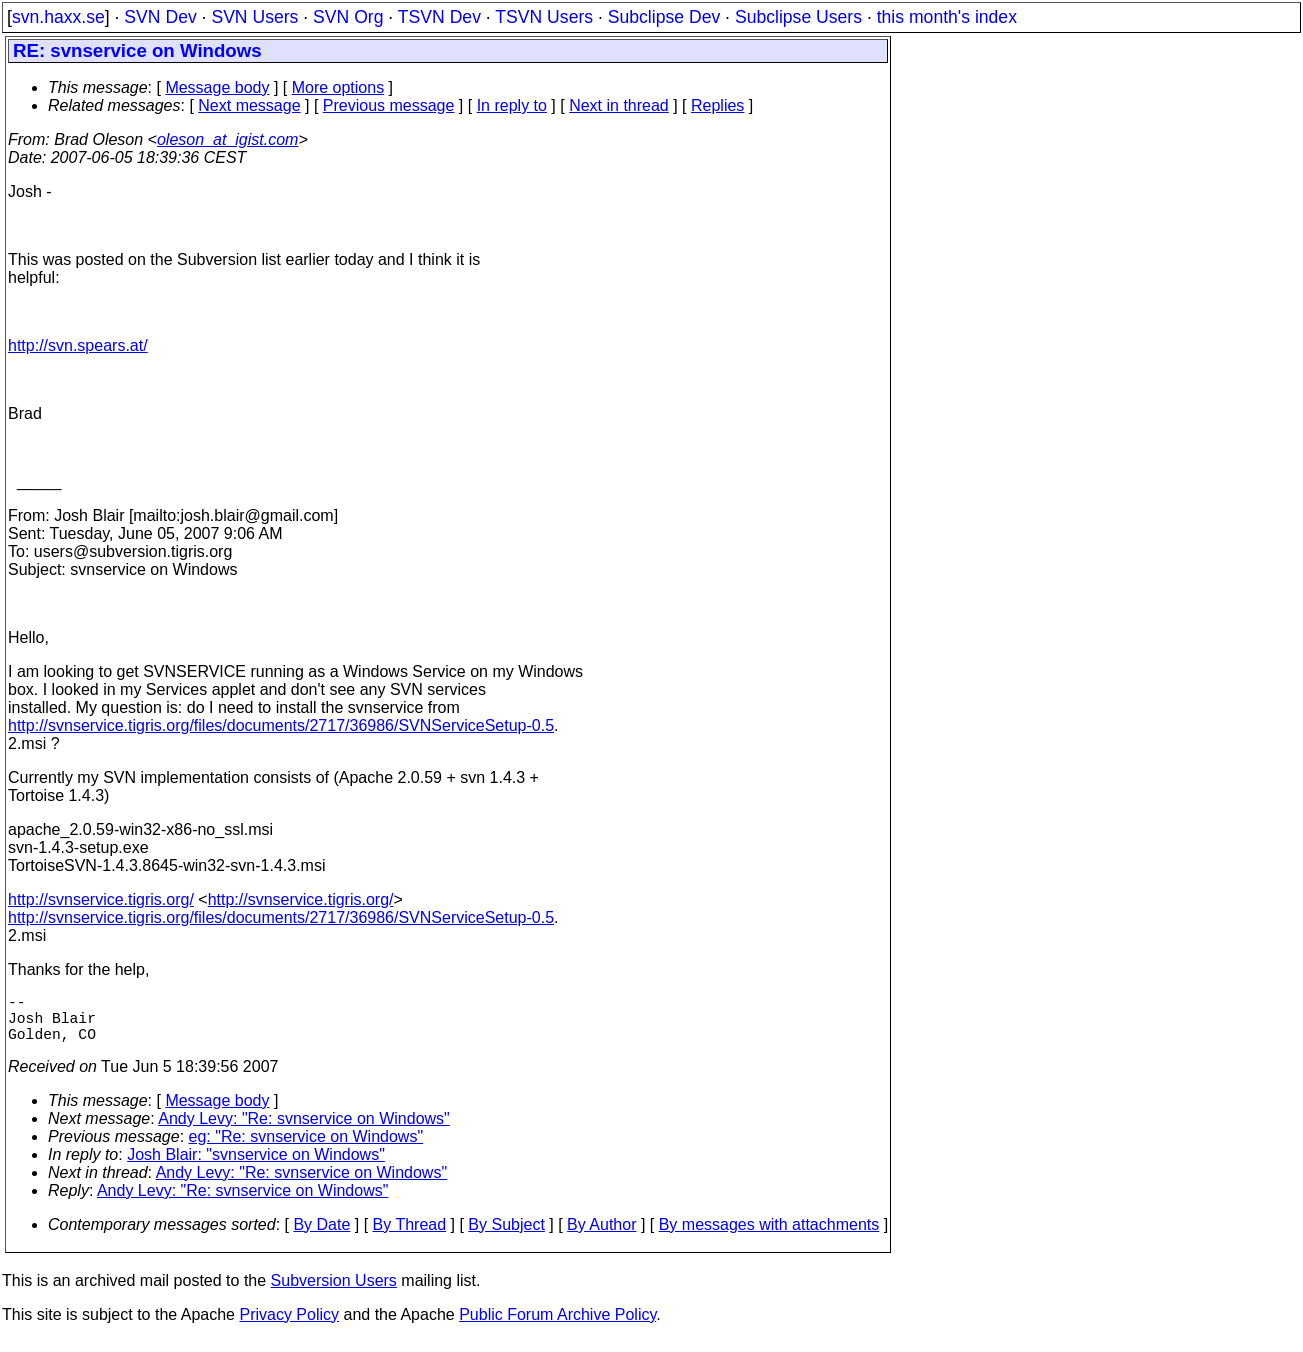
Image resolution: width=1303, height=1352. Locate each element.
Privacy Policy (289, 1326)
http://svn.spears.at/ (78, 345)
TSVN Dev (439, 17)
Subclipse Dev (664, 17)
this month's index (947, 17)
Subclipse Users (798, 17)
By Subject (506, 1236)
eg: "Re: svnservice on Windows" (306, 1148)
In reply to (512, 105)
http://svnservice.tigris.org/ (101, 899)
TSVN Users (544, 17)
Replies (717, 105)
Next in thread (619, 105)
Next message (249, 105)
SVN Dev (160, 17)
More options (338, 87)
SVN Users (254, 17)
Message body (217, 87)
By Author (601, 1236)
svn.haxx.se (58, 17)
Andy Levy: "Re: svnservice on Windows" (303, 1130)
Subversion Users (334, 1292)
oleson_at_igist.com (227, 139)
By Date (321, 1236)
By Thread (410, 1236)
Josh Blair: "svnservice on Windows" (256, 1166)
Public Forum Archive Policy (557, 1326)
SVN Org (348, 17)
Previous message (389, 105)
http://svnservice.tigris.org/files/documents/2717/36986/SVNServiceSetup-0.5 (281, 725)
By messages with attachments (769, 1236)
